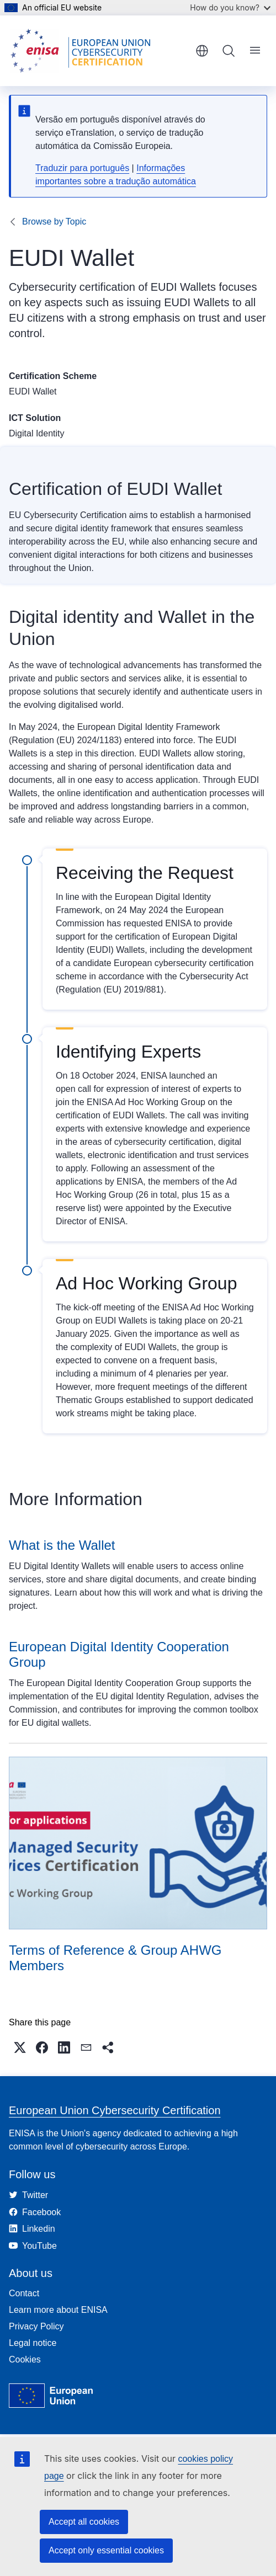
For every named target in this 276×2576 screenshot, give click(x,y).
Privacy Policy (36, 2326)
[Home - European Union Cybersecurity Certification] (84, 51)
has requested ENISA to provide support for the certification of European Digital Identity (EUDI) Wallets (146, 936)
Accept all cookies (84, 2521)
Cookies (25, 2359)
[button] (20, 2047)
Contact (24, 2293)
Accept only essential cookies (106, 2550)
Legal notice (32, 2343)
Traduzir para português (82, 168)
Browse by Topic (54, 221)
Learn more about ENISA (58, 2309)
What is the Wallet (62, 1545)
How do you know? (230, 7)
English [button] (202, 50)
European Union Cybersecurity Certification (115, 2110)
